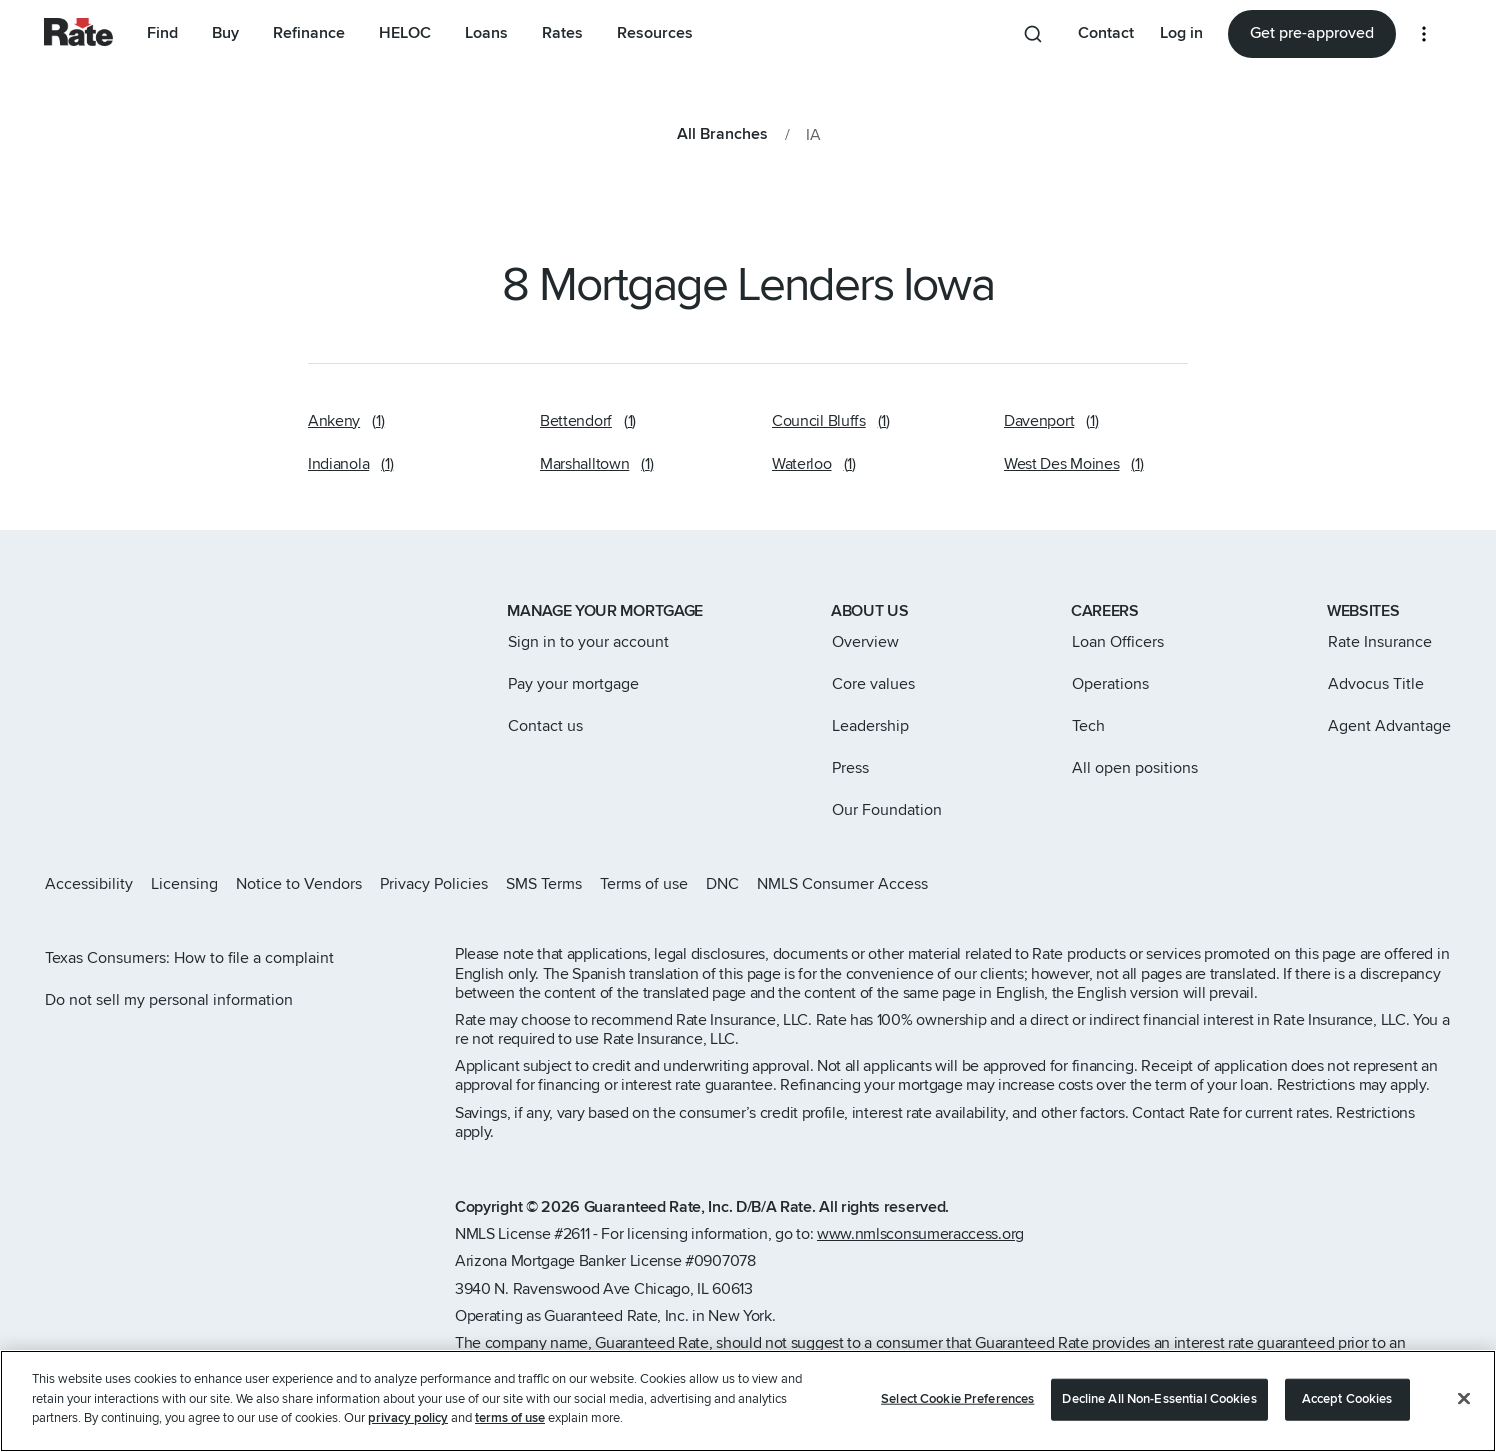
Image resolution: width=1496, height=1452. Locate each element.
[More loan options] (1424, 34)
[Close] (1464, 1407)
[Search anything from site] (1033, 34)
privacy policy (408, 1427)
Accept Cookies (1347, 1407)
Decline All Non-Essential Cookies (1159, 1407)
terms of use (510, 1427)
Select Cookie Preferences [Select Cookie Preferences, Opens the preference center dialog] (957, 1407)
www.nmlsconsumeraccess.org (920, 1234)
